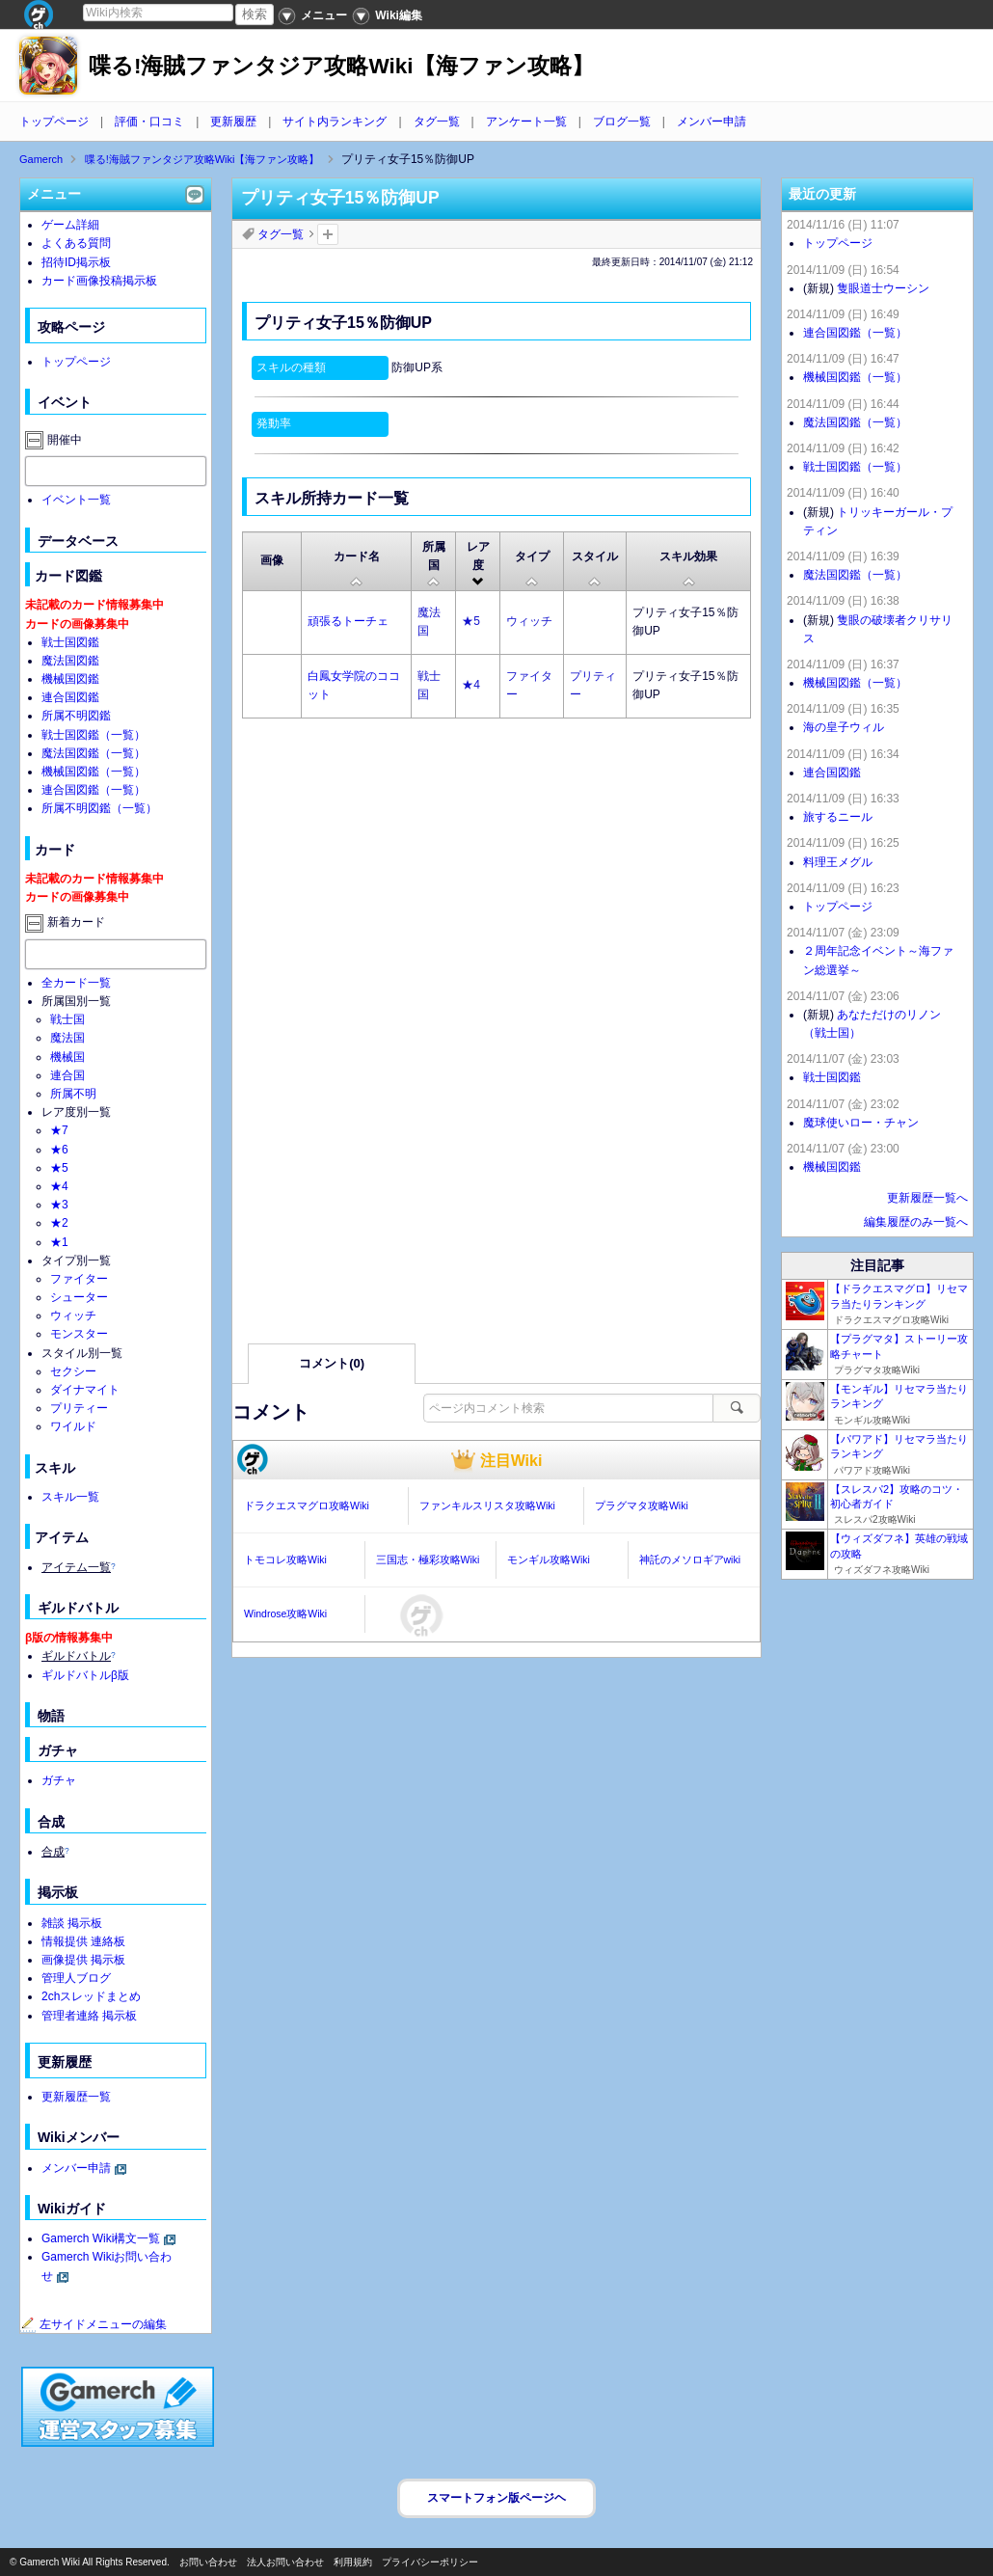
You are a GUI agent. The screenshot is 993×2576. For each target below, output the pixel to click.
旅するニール (837, 817)
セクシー (73, 1371)
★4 (471, 684)
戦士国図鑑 (70, 642)
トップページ (54, 121)
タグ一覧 (437, 121)
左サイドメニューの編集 (93, 2324)
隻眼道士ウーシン (883, 288)
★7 (59, 1130)
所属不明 (73, 1093)
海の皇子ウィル (843, 727)
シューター (79, 1297)
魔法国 (67, 1037)
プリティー (79, 1408)
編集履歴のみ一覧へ (916, 1222)
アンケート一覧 (526, 121)
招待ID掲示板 (76, 262)
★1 (59, 1242)
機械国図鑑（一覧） (93, 771)
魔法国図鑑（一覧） (93, 753)
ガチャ (58, 1780)
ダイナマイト (85, 1389)
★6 (59, 1149)
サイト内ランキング (334, 121)
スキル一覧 (70, 1497)
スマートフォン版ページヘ (496, 2498)
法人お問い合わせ (285, 2562)
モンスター (79, 1334)
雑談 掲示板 (71, 1923)
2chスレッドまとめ (91, 1996)
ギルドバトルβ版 (85, 1675)
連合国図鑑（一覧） (93, 790)
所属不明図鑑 (76, 715)
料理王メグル (837, 862)
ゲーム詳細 (70, 224)
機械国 (67, 1057)
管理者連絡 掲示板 (89, 2015)
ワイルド (73, 1426)
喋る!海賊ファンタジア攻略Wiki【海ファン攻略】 (341, 66)
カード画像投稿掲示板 (99, 280)
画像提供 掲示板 (83, 1959)
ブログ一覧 (622, 121)
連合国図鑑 (70, 697)
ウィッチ (529, 621)
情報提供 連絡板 (83, 1941)
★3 (59, 1204)
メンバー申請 (711, 121)
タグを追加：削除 (327, 234)
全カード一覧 (76, 983)
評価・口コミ (149, 121)
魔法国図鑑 (70, 660)
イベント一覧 (76, 499)
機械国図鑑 (70, 679)
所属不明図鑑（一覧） (99, 808)
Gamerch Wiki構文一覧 (100, 2238)
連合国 (67, 1075)
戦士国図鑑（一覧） (93, 735)
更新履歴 (233, 121)
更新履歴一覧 (76, 2096)
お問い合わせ (208, 2562)
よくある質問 (76, 243)
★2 (59, 1223)
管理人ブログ (76, 1978)
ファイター (79, 1279)
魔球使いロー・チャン (861, 1122)
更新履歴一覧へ (927, 1198)
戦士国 (67, 1019)
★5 (471, 621)
